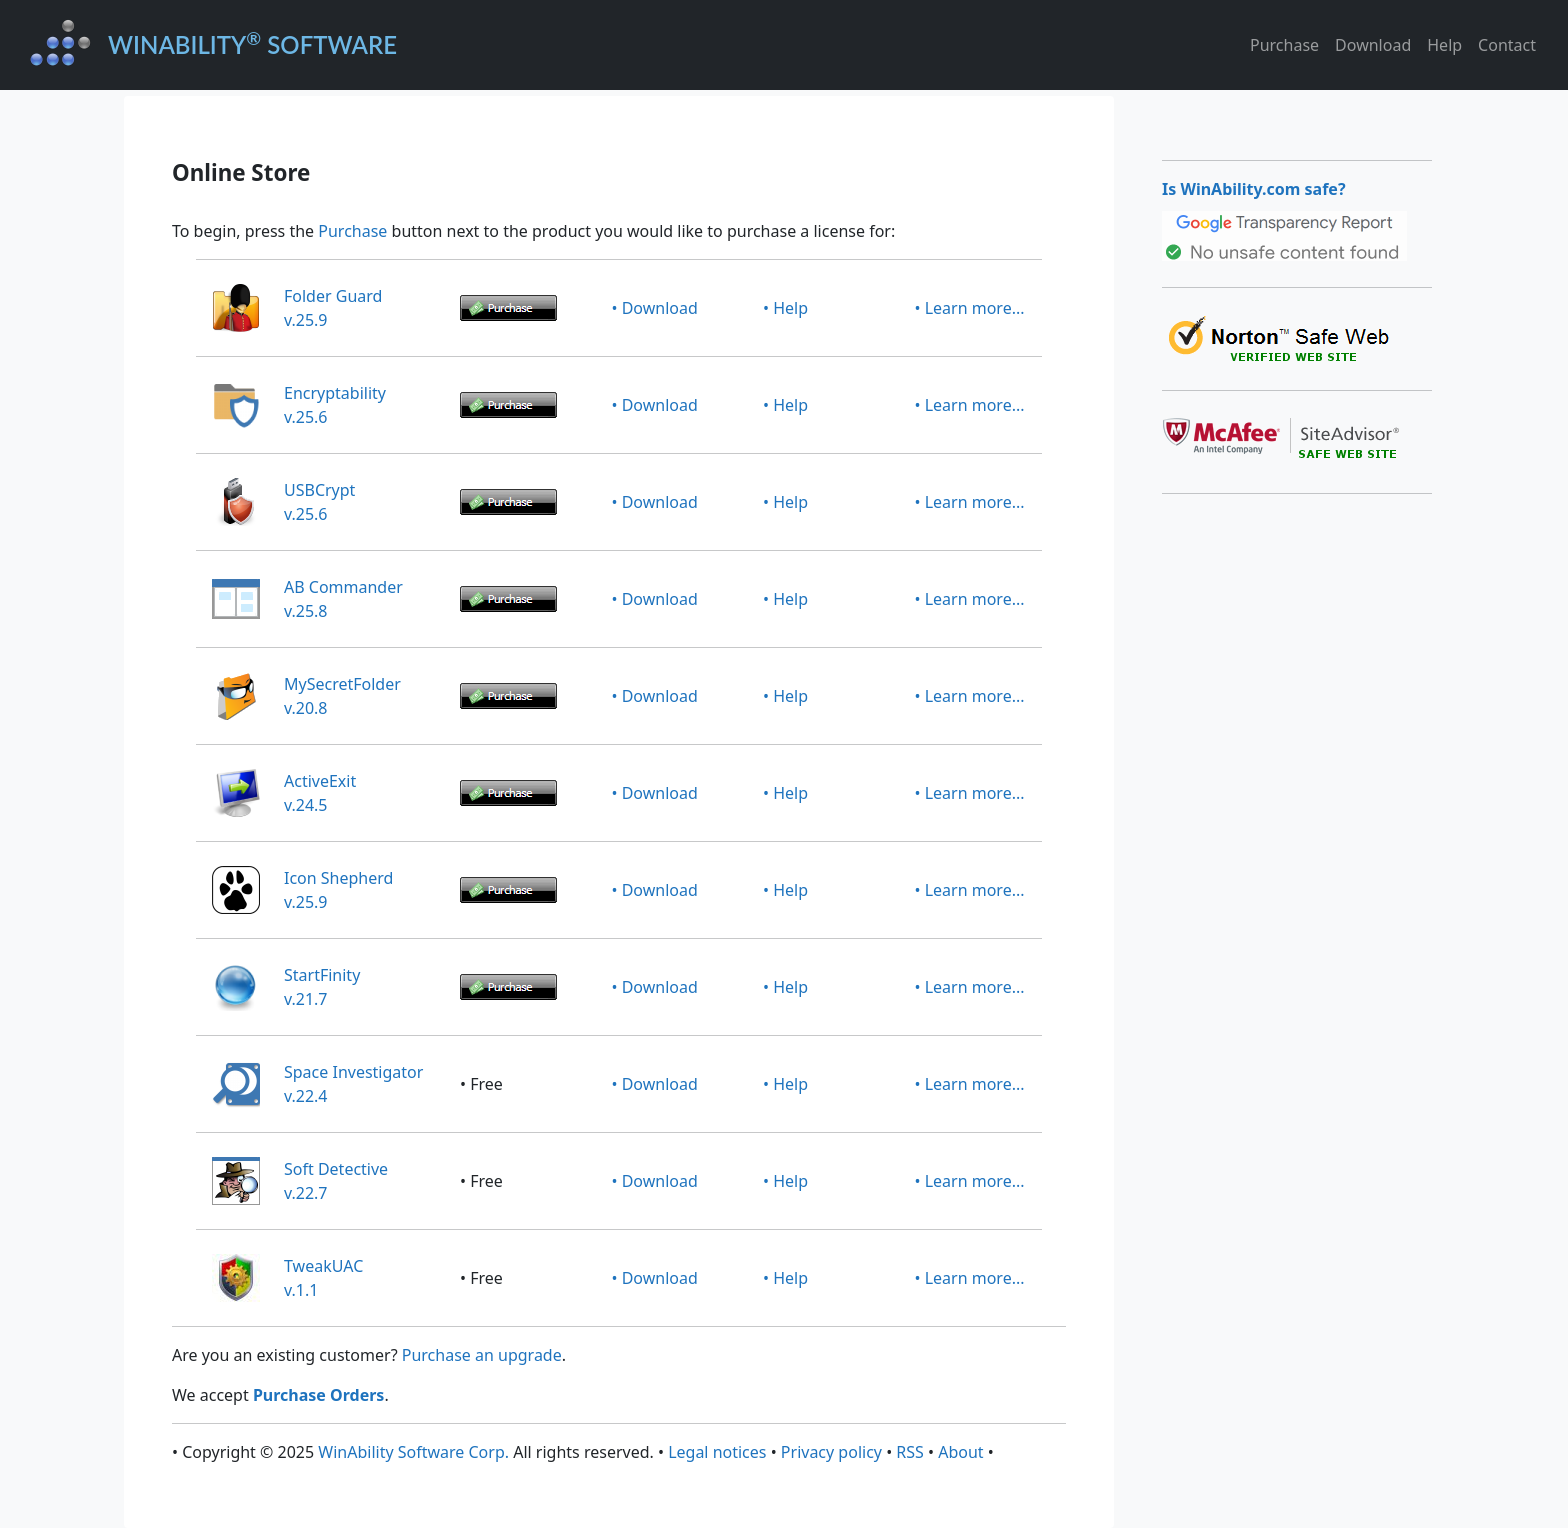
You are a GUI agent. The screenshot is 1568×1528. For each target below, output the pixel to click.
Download (1373, 45)
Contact (1507, 45)
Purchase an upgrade (482, 1355)
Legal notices (717, 1452)
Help (1444, 45)
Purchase (1284, 45)
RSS (910, 1452)
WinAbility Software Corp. (413, 1452)
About (960, 1452)
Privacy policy (831, 1452)
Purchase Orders (319, 1395)
